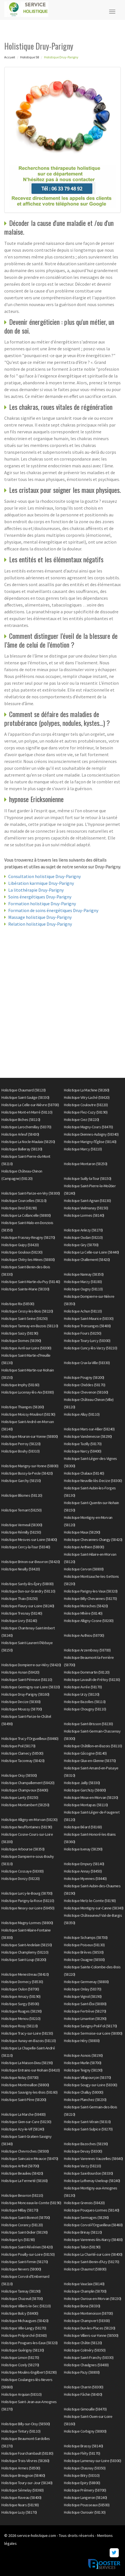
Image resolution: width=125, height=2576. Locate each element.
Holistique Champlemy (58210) (24, 1952)
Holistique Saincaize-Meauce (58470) (29, 2158)
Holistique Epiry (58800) (82, 2482)
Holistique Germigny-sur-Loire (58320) (30, 1686)
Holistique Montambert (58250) (25, 1804)
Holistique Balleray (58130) (21, 1149)
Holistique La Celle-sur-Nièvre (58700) (30, 1104)
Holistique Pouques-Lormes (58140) (91, 2210)
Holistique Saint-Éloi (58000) (85, 2003)
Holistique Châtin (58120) (83, 2342)
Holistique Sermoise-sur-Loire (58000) (93, 2033)
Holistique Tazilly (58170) (82, 1443)
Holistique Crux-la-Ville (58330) (87, 1362)
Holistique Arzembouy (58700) (87, 1650)
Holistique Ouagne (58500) (84, 1959)
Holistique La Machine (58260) (86, 1090)
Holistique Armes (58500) (20, 2468)
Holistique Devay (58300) (83, 2151)
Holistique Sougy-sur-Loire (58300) (90, 2084)
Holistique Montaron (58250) (85, 1163)
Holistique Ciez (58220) (81, 1119)
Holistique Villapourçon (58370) (87, 2077)
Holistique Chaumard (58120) (23, 1090)
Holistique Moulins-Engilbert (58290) (29, 2372)
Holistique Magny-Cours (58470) (88, 1126)
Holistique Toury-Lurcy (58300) (87, 1340)
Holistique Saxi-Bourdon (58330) (88, 2173)
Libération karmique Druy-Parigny (41, 883)
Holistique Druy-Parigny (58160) (25, 1694)
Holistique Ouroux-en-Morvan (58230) (92, 2298)
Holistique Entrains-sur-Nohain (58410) (30, 2070)
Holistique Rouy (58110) (19, 2025)
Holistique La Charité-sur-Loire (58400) (93, 2254)
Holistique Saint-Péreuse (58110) (26, 1679)
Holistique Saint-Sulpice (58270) (88, 2129)
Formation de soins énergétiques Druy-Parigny (53, 910)
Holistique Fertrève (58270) (85, 2011)
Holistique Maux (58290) (82, 1532)
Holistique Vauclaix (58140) (84, 2283)
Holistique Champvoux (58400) (24, 1790)
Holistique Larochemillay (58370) (26, 1126)
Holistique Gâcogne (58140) (85, 1753)
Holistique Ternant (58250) (21, 1510)
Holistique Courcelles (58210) (24, 1200)
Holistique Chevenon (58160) (86, 1392)
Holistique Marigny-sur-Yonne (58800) (29, 1465)
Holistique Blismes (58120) (21, 1495)
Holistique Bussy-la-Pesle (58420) (27, 1473)
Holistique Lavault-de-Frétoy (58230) (92, 1679)
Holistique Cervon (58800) (84, 1569)
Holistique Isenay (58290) (83, 1849)
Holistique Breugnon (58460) (23, 2475)
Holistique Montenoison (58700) (88, 2313)
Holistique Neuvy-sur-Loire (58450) (27, 1908)
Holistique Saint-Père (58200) (23, 2099)
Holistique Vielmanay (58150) (86, 1207)
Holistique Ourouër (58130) (84, 2512)
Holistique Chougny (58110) (85, 1709)
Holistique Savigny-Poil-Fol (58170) (90, 2025)
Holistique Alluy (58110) (81, 1414)
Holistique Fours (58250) (82, 1333)
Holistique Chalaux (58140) (84, 1473)
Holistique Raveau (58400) (21, 2497)
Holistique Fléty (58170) (82, 2453)
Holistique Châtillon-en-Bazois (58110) (93, 1745)
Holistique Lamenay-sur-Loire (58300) (92, 2460)
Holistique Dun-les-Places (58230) (89, 2328)
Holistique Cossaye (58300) (22, 1871)
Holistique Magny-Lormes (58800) (27, 1922)
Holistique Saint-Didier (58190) (24, 2232)
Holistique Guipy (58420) (20, 1244)
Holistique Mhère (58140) (83, 1613)
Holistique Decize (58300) (21, 1701)
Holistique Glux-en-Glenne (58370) (90, 1760)
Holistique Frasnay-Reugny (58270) (28, 1237)
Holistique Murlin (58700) (82, 2062)
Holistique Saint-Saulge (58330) (25, 1097)
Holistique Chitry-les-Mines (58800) (28, 1259)
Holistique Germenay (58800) (86, 1981)
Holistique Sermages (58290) (86, 2217)
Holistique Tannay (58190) (21, 2291)
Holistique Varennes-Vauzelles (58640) (93, 2158)
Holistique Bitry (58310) (81, 2475)
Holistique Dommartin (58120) (86, 1672)
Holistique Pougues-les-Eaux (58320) (29, 2342)
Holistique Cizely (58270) (20, 2364)
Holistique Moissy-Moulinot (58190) (28, 1414)
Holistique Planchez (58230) (85, 2099)
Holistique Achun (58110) (83, 1311)
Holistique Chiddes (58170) (84, 1384)
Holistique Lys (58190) (18, 2239)
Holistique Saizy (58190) (19, 1333)
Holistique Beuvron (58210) (22, 2195)
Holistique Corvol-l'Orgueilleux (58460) (93, 2224)
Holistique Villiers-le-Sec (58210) (26, 2305)
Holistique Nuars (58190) (20, 2504)
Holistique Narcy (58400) (82, 1451)
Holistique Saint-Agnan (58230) (87, 1200)
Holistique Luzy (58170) (19, 2512)
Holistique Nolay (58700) (19, 2077)
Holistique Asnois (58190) (83, 2055)
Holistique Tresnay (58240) (21, 1613)
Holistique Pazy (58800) (82, 2372)
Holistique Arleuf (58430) (20, 1134)
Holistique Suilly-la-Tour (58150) (87, 1178)
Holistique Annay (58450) (83, 1871)
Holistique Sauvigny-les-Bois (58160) (29, 2092)
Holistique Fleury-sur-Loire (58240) (27, 1605)
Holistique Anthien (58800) (84, 1546)
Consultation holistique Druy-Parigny (44, 876)
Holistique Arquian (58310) (21, 2394)
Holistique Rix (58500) (17, 1303)
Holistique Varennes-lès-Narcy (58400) (93, 2239)
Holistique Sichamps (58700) (86, 1937)
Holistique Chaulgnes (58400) (86, 2364)
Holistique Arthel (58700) (20, 2165)
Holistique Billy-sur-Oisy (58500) (25, 2423)
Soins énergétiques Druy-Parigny (39, 897)
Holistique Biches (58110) (20, 1119)
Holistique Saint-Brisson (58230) (88, 1723)
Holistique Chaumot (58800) (85, 2269)
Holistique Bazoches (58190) (86, 2143)
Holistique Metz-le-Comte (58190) (90, 1900)
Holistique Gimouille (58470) (85, 2409)
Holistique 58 (29, 57)
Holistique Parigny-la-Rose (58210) (27, 1900)
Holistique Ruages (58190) (21, 2011)
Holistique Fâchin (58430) (83, 2394)
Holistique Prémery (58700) (85, 2490)
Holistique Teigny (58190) (83, 2070)
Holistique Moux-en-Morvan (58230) (91, 1797)
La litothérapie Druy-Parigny (36, 890)
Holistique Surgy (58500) (20, 2003)
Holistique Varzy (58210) (82, 2165)
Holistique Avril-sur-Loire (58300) (26, 1347)
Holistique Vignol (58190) (83, 1996)
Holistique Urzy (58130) (81, 1694)
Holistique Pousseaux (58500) (86, 2504)
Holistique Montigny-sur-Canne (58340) (94, 1908)
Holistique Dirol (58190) (19, 1207)
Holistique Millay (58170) (19, 2210)
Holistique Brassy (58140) (83, 2445)
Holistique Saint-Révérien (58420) (27, 2247)
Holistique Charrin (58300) (83, 2387)
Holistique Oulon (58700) (20, 1989)
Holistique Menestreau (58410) (25, 1974)
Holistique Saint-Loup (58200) (23, 1959)
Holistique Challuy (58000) (83, 2092)
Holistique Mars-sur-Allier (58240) (89, 1429)
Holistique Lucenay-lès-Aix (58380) (27, 1392)
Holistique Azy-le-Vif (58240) (22, 2129)
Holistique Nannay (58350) (84, 1274)
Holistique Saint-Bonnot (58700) (25, 2217)
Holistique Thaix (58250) (19, 1598)
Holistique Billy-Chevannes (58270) (90, 1598)
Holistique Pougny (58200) (84, 1377)
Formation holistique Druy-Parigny (42, 903)
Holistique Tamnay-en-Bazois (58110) (29, 1325)
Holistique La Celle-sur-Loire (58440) (91, 1252)
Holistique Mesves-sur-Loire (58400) (29, 1539)
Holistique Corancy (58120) (22, 2224)
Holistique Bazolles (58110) (85, 1701)
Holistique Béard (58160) (83, 1826)
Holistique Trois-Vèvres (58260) (25, 2460)
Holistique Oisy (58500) (19, 1775)
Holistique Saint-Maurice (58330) (88, 1318)
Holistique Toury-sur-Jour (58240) (27, 2482)
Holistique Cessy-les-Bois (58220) (27, 1311)
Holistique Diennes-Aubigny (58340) (91, 1134)
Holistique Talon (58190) (82, 2247)
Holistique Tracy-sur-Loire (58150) (27, 2033)
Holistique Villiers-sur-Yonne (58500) (91, 2335)
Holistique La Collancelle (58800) (26, 1215)
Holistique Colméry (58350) (84, 2350)
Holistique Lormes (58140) (84, 1215)
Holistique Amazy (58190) (20, 1996)
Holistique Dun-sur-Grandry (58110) (28, 1591)
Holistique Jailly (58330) (82, 1782)
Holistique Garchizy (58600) (85, 1790)
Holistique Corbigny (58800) (85, 2431)
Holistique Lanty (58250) (19, 1797)
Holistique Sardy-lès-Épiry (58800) (27, 1583)
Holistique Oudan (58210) (83, 1237)
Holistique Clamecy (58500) (22, 1753)
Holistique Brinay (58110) (83, 2232)
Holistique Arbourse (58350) (23, 1849)
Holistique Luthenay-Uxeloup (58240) (92, 2180)
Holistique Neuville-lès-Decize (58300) (93, 1480)
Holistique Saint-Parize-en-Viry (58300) (30, 1193)
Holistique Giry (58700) (81, 1244)
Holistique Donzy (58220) (20, 1878)
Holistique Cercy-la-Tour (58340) (25, 1546)
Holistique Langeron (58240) (85, 2497)
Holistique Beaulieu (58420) (22, 2173)
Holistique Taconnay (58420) (23, 1760)
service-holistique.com (36, 2535)
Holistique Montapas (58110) (86, 1804)
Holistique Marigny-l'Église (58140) (90, 1141)
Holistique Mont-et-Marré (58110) (26, 1112)
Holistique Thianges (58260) (22, 1406)
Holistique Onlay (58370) (82, 1989)
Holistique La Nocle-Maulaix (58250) (28, 1141)
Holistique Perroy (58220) (21, 1443)
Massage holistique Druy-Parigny (40, 917)
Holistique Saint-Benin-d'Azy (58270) (91, 2261)
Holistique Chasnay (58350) (84, 2468)
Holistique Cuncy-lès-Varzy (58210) (90, 1347)
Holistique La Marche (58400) (23, 2114)
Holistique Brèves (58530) (84, 1952)
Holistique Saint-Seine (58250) (24, 1318)
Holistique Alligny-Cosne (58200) (88, 1620)
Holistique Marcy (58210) (83, 1149)
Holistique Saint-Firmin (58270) (24, 2261)
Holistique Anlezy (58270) (83, 1230)
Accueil (9, 57)
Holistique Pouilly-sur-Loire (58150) (28, 2254)
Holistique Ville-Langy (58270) (23, 2328)
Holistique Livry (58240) (19, 1620)
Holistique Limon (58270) (20, 2357)
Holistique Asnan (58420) (20, 1672)
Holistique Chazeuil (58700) (22, 2298)
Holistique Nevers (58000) (21, 2269)
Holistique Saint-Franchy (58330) (88, 2357)
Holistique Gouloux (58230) (21, 1252)
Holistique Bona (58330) (82, 2305)
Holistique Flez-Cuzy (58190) (85, 1112)
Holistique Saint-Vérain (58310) (87, 2121)
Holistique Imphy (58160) (20, 1384)
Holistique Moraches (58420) (86, 1605)
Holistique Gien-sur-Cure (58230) (26, 2121)
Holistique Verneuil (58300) (21, 1524)
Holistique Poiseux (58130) (84, 1944)
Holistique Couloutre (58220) (86, 1104)
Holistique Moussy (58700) (21, 1709)
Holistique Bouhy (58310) (20, 1451)
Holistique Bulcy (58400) (19, 2313)
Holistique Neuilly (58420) (20, 1569)
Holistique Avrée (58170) (83, 1686)
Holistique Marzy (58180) (83, 1281)
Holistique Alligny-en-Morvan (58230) (29, 1819)
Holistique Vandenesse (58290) (88, 1436)
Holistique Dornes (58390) (21, 1340)
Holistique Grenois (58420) (84, 2202)
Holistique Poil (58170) (18, 1745)
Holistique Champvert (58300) (87, 2320)
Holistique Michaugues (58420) (25, 2320)
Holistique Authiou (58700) (84, 1635)
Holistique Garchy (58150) (21, 1480)
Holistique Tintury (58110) (20, 2431)
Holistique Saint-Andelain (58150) (26, 1944)
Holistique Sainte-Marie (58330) (25, 1289)
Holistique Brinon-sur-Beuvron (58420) (30, 1561)
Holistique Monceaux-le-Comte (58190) (31, 2202)
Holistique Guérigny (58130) (22, 2350)
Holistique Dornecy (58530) (22, 1981)
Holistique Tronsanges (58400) (87, 1325)
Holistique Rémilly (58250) (21, 1532)
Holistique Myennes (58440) (85, 1878)
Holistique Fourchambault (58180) (27, 2453)
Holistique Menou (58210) (20, 2018)
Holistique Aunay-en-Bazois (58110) (28, 2040)
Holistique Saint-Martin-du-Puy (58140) (30, 1281)
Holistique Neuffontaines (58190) (26, 1826)
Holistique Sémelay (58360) (22, 2490)
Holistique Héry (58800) (82, 2040)
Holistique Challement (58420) (87, 1259)
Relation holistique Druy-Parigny (40, 924)
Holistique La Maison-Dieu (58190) (27, 2062)
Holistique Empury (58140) (84, 1863)
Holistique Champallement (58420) (27, 1782)
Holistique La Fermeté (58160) (24, 2180)
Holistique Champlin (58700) (85, 2291)
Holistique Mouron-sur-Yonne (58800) (29, 1436)
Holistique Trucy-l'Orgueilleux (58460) (29, 1738)
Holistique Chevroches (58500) (25, 2151)
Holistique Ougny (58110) (83, 1289)
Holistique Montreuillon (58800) (25, 2084)
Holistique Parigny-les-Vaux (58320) (91, 1591)
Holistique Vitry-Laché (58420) (86, 1097)
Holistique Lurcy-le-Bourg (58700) (27, 1893)
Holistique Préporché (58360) (24, 2335)
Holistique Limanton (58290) (85, 2018)
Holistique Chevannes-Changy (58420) (93, 1539)
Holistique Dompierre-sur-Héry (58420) (31, 1664)
